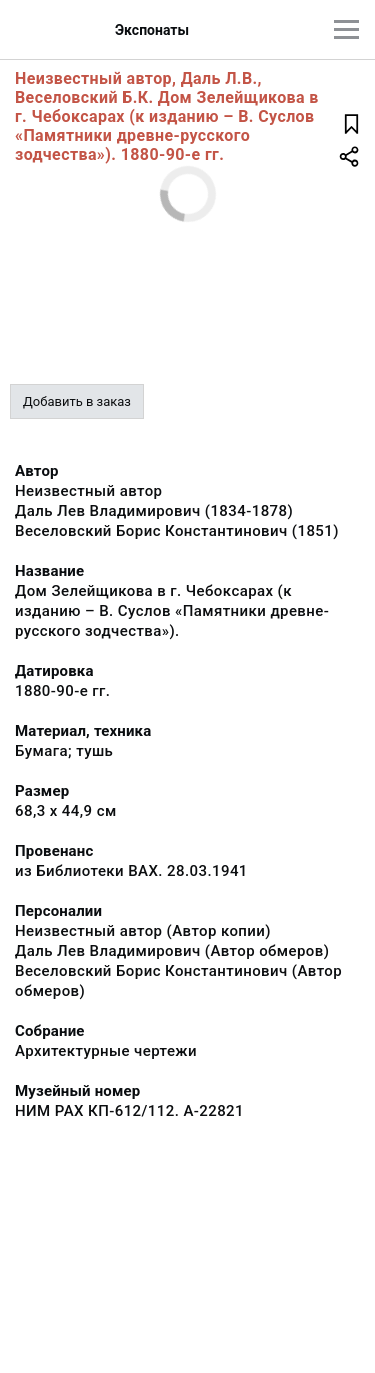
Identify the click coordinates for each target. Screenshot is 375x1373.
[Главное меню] (346, 29)
